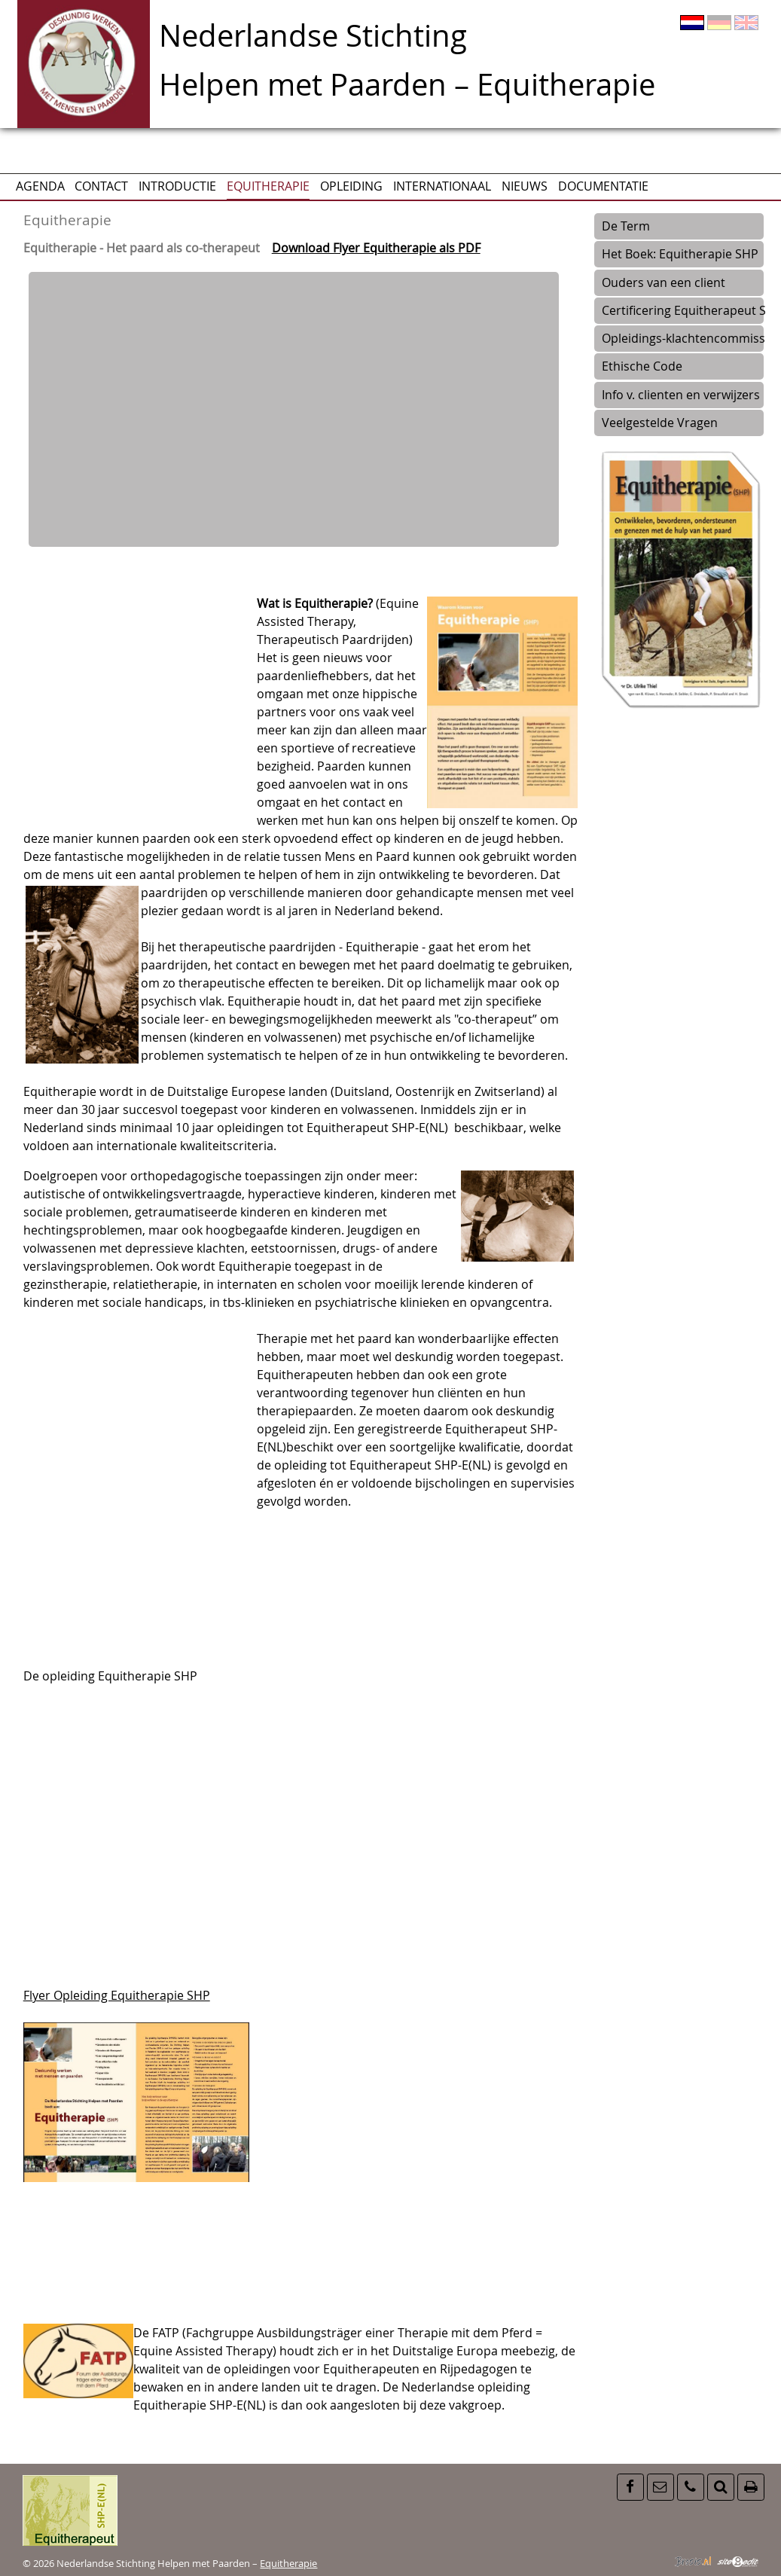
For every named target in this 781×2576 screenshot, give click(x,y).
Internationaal (442, 186)
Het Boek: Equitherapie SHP (680, 254)
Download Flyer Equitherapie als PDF (376, 248)
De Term (626, 226)
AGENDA (40, 186)
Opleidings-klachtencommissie (683, 338)
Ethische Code (642, 366)
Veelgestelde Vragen (660, 422)
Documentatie (603, 186)
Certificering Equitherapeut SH (683, 310)
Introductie (177, 186)
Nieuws (525, 186)
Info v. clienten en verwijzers (681, 394)
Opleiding (351, 186)
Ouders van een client (663, 282)
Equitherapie (268, 186)
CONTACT (101, 186)
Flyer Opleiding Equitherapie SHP (116, 1995)
